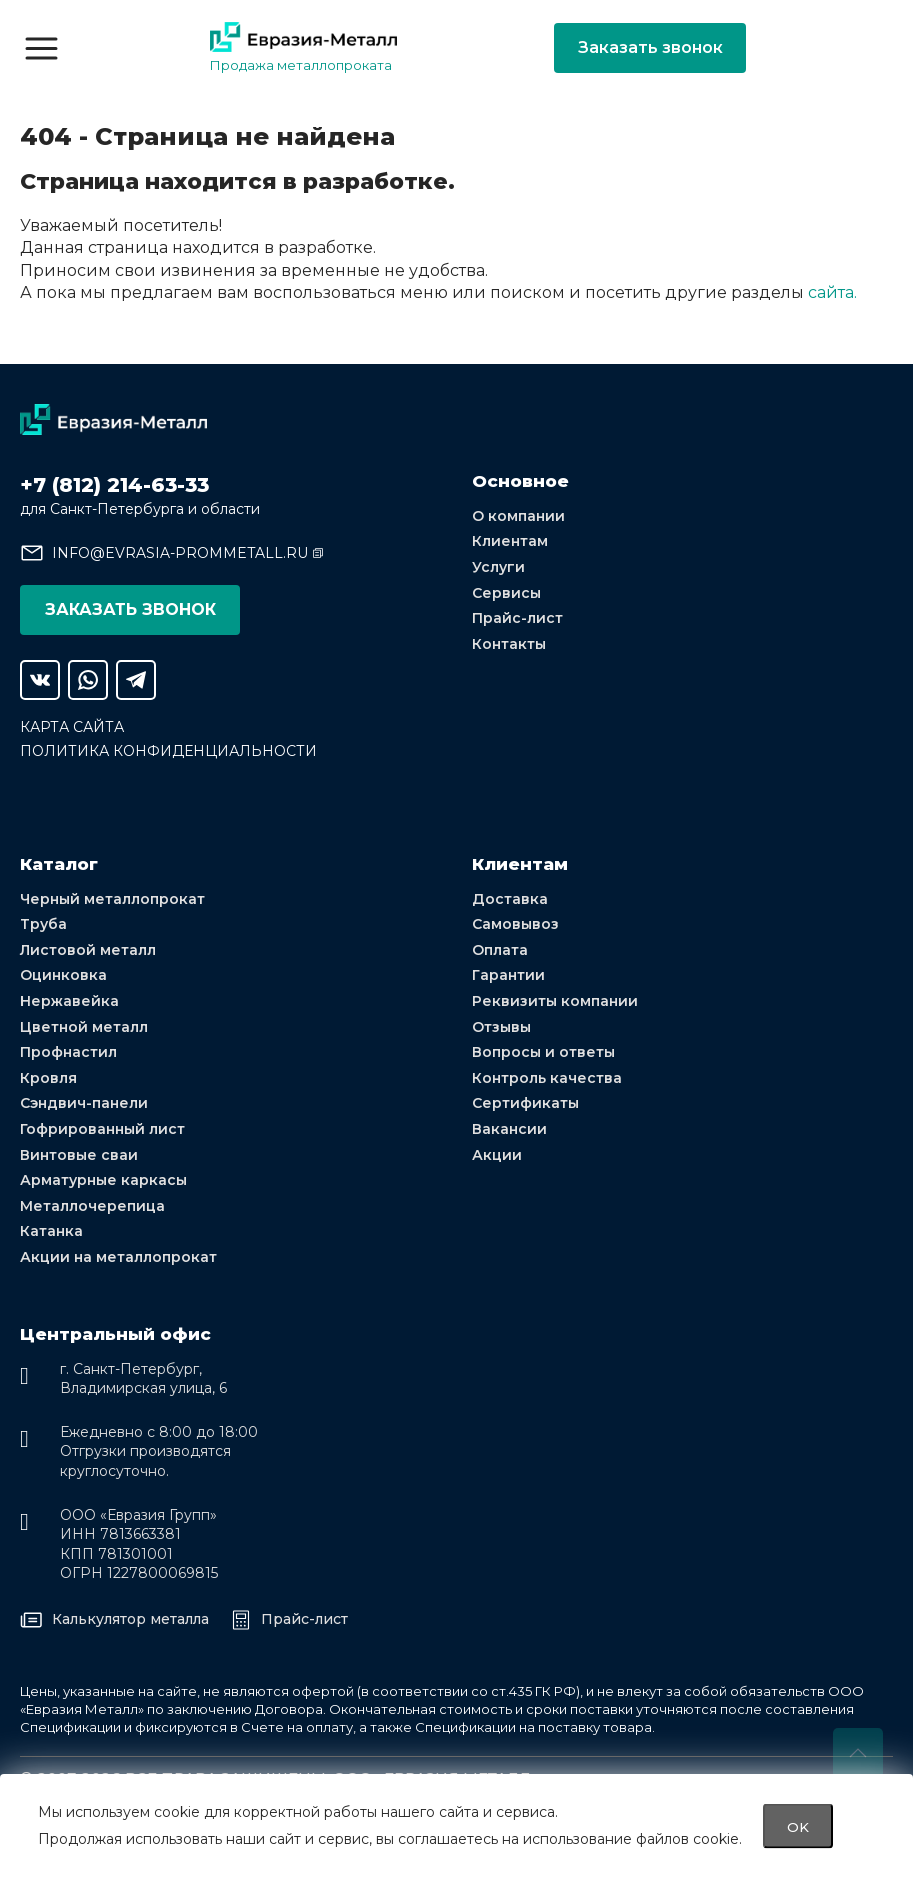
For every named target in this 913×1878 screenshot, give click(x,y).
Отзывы (501, 1027)
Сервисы (506, 593)
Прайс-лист (517, 618)
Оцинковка (63, 975)
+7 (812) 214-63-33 (114, 485)
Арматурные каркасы (103, 1180)
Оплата (500, 950)
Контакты (509, 644)
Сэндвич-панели (84, 1103)
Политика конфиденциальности (168, 751)
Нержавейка (69, 1001)
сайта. (832, 292)
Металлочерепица (92, 1206)
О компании (518, 516)
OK (798, 1826)
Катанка (51, 1231)
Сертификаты (525, 1103)
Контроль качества (547, 1078)
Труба (43, 924)
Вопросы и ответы (543, 1052)
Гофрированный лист (102, 1129)
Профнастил (68, 1052)
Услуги (498, 567)
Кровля (48, 1078)
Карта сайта (72, 727)
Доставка (510, 899)
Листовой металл (88, 950)
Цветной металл (84, 1027)
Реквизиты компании (555, 1001)
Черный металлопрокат (112, 899)
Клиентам (510, 541)
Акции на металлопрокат (118, 1257)
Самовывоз (515, 924)
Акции (497, 1155)
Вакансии (509, 1129)
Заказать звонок (650, 47)
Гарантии (508, 975)
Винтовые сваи (79, 1155)
